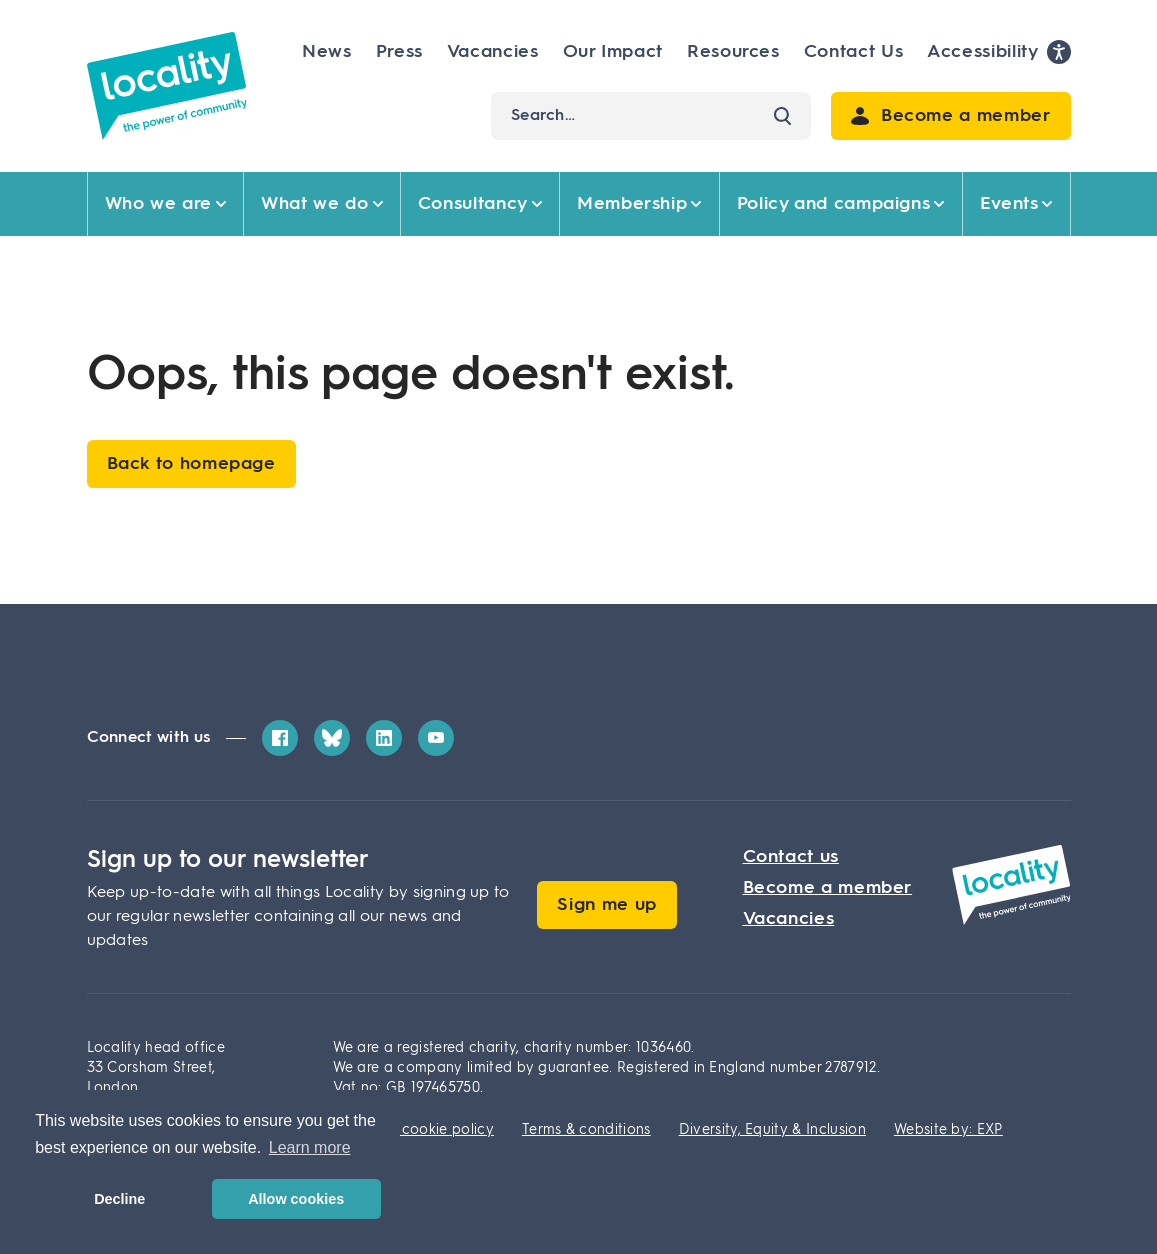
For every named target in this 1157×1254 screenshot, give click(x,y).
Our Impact (613, 52)
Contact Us (853, 52)
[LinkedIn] (384, 738)
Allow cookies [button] (296, 1199)
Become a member (828, 888)
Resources (733, 52)
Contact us (791, 857)
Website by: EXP (948, 1130)
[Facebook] (280, 738)
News (327, 52)
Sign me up (606, 905)
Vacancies (493, 52)
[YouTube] (436, 738)
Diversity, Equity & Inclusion (772, 1130)
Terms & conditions (586, 1130)
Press (399, 52)
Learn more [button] (310, 1147)
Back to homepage (191, 464)
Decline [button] (119, 1199)
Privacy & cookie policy (413, 1130)
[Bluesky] (332, 738)
